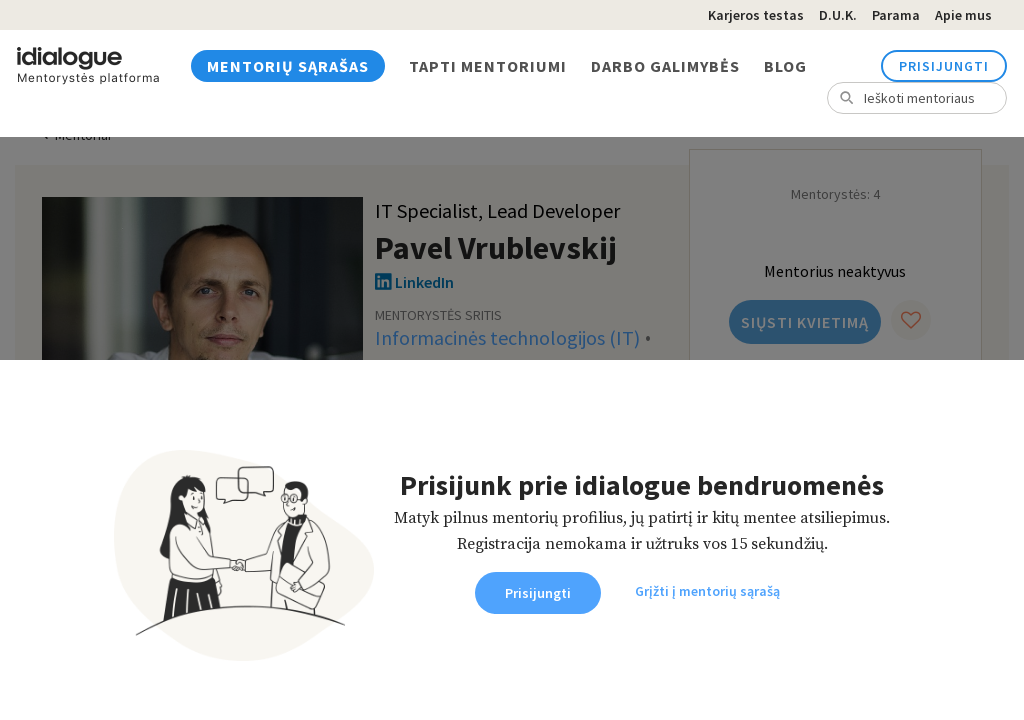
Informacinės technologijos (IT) (507, 337)
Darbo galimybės (665, 66)
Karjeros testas (756, 15)
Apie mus (963, 15)
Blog (785, 66)
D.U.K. (838, 15)
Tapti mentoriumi (488, 66)
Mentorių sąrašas (288, 66)
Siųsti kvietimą (805, 322)
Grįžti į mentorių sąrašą (707, 591)
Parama (896, 15)
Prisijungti (944, 66)
